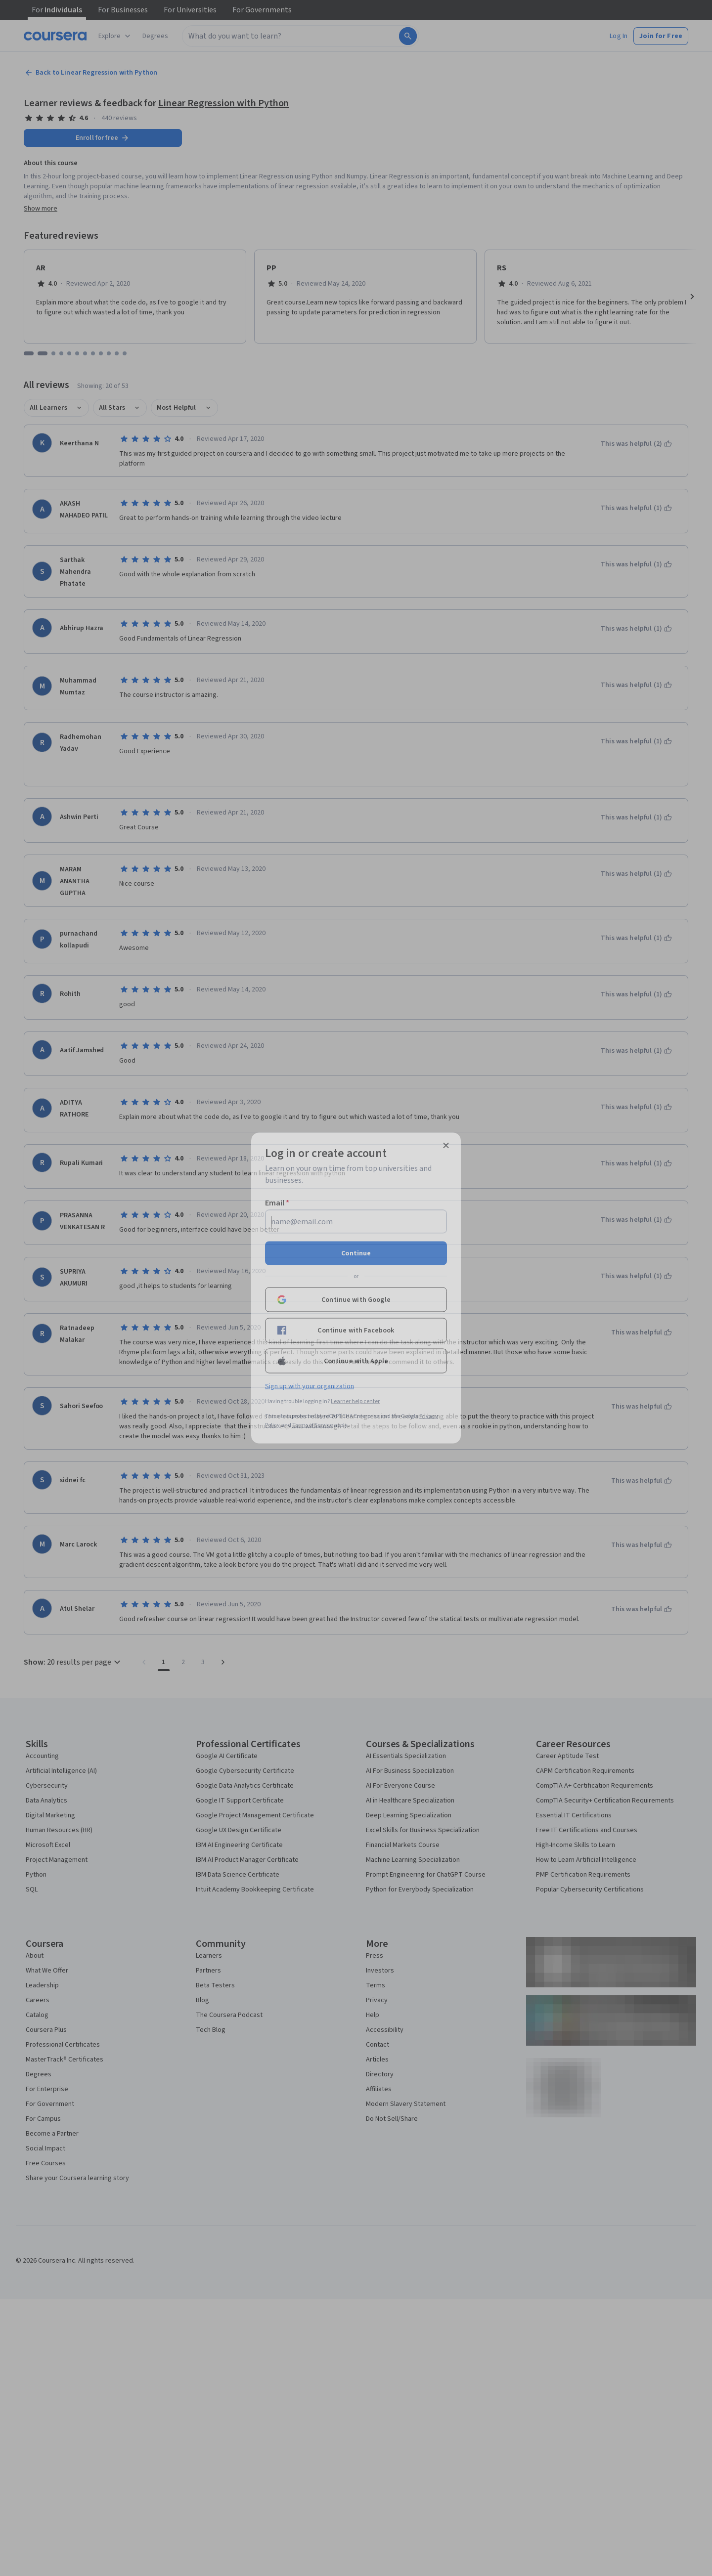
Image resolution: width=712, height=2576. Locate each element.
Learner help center (355, 1401)
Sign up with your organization (309, 1386)
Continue (356, 1253)
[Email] (356, 1222)
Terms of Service (312, 1425)
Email (277, 1203)
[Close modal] (446, 1146)
